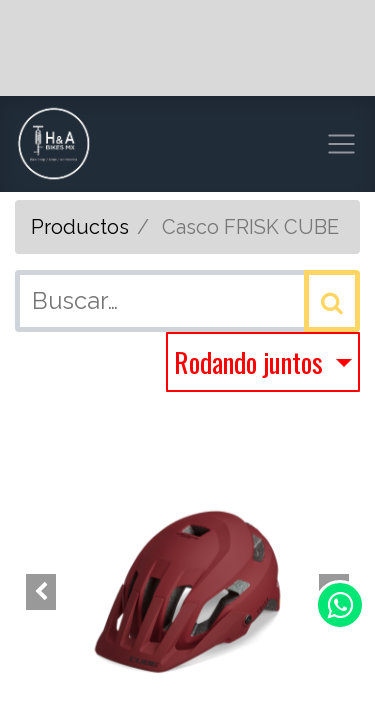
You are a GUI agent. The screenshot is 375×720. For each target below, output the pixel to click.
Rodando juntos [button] (251, 361)
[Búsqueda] (332, 301)
